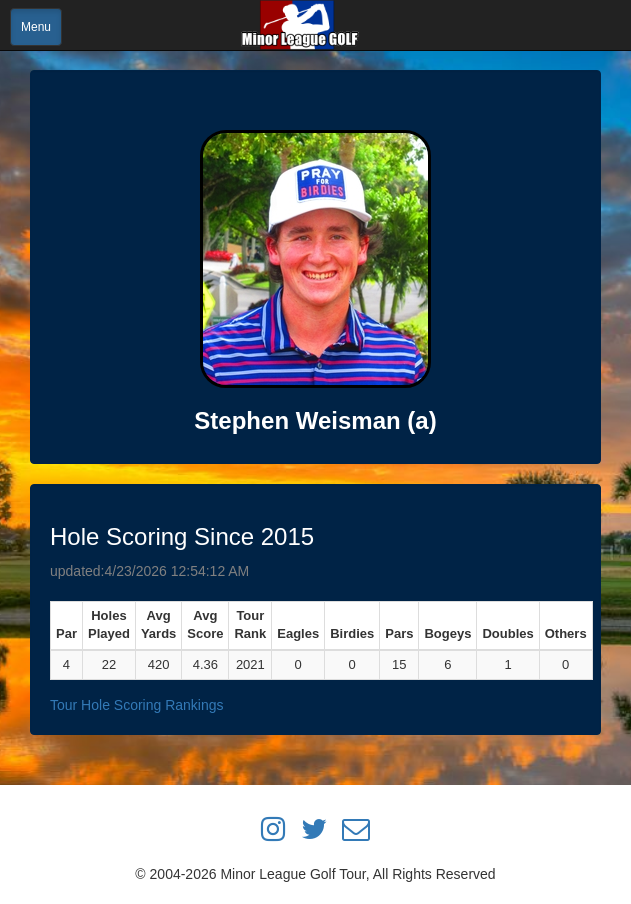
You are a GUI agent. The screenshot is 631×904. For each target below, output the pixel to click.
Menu (36, 27)
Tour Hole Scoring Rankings (137, 705)
